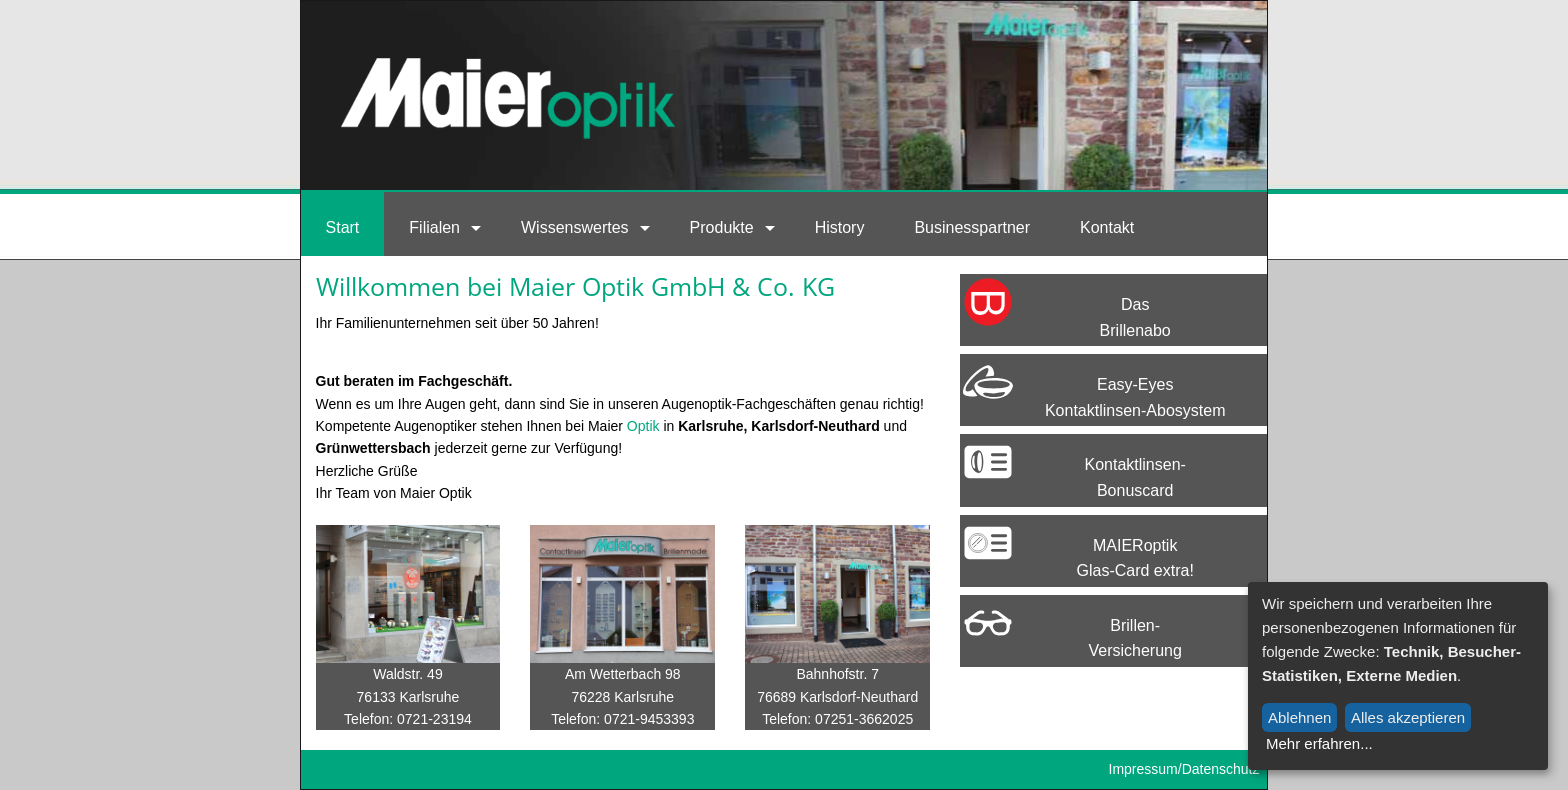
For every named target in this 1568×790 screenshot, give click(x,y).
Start (343, 227)
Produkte (722, 227)
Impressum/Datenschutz (1184, 769)
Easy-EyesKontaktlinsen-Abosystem (1135, 397)
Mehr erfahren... (1319, 743)
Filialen (434, 227)
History (840, 227)
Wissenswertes (575, 227)
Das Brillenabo (1135, 317)
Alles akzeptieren (1408, 717)
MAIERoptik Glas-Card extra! (1135, 558)
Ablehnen (1299, 717)
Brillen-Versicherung (1134, 638)
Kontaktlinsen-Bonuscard (1134, 477)
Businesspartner (972, 227)
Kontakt (1107, 227)
